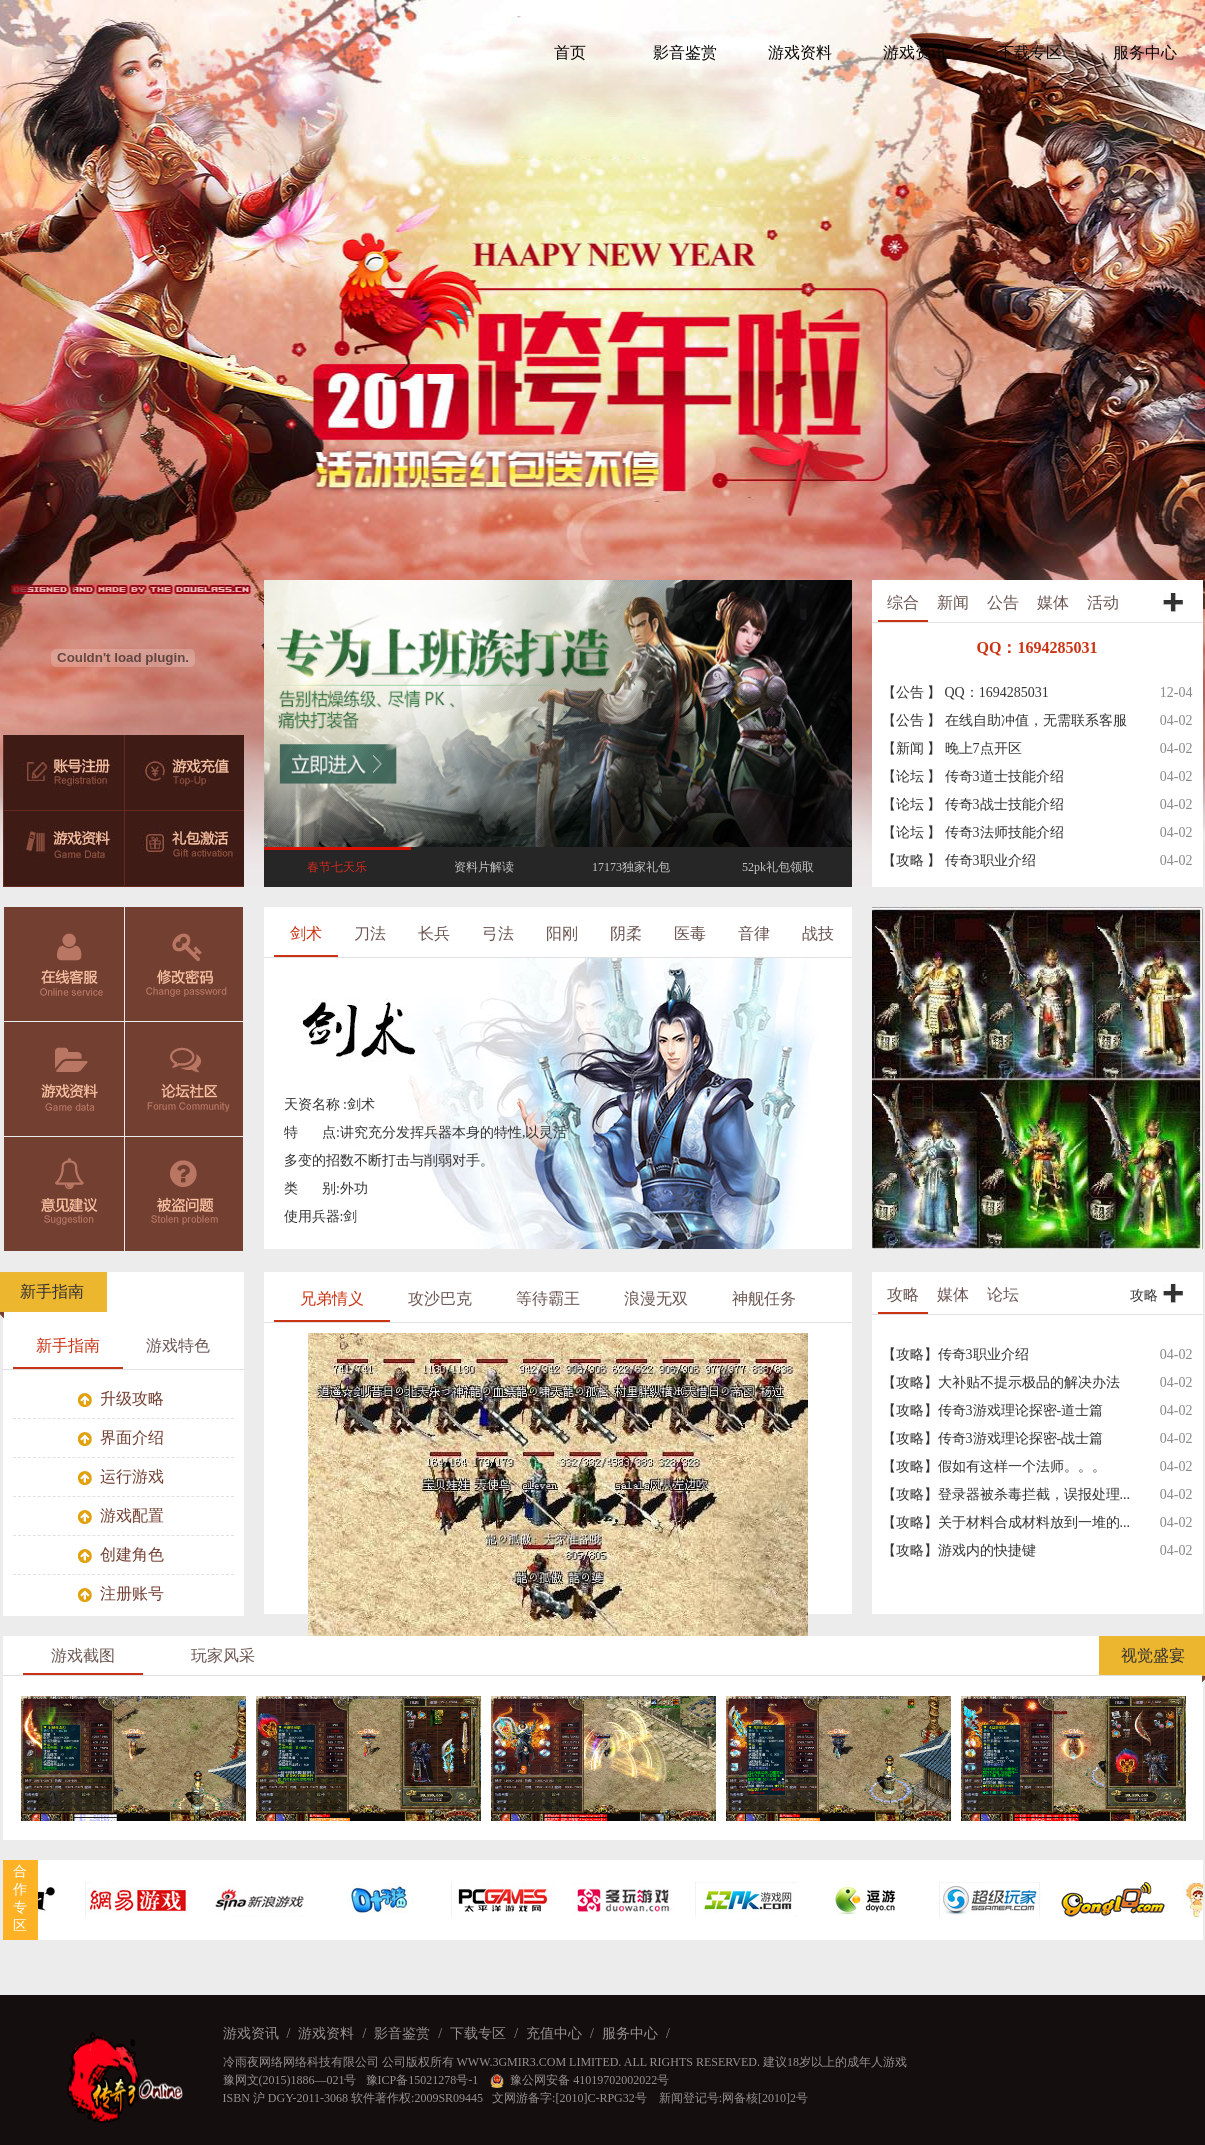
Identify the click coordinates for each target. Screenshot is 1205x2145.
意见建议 (64, 1194)
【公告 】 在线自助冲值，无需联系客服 (1004, 720)
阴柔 (626, 933)
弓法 (498, 933)
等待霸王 (548, 1298)
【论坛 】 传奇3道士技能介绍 (973, 776)
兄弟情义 (332, 1298)
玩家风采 (223, 1655)
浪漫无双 (656, 1298)
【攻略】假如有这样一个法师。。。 (994, 1466)
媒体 (1053, 602)
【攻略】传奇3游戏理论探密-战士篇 (993, 1438)
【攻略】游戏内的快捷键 (959, 1550)
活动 (1103, 602)
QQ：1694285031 (1037, 647)
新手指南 (52, 1291)
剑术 (306, 933)
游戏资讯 (251, 2033)
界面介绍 (121, 1437)
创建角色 (121, 1554)
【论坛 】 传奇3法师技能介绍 (973, 832)
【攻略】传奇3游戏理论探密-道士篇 (993, 1410)
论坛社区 (185, 1079)
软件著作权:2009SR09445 (417, 2098)
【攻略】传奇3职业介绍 (955, 1354)
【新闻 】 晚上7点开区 (952, 748)
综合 (903, 602)
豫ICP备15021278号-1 (424, 2080)
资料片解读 (484, 867)
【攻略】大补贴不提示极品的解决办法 (1001, 1382)
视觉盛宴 (1153, 1655)
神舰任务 (764, 1298)
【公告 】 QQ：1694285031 (965, 692)
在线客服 (64, 964)
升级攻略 (121, 1398)
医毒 (690, 933)
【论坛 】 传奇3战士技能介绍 (973, 804)
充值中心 (554, 2033)
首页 (570, 52)
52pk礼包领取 (778, 867)
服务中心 (630, 2033)
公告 (1003, 602)
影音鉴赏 (402, 2033)
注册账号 (121, 1593)
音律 (754, 933)
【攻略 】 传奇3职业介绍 (959, 860)
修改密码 (185, 964)
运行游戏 (121, 1476)
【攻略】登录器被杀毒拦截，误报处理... (1006, 1494)
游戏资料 (64, 1079)
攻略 (903, 1294)
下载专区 (478, 2033)
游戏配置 (121, 1515)
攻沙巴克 (440, 1298)
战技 (818, 933)
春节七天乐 (337, 867)
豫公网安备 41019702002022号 (579, 2080)
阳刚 (562, 933)
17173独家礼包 (631, 867)
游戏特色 (178, 1345)
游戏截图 (83, 1655)
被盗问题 (185, 1194)
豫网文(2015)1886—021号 (290, 2080)
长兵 (434, 933)
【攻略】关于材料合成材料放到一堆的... (1006, 1522)
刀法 (370, 933)
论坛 (1003, 1294)
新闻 (953, 602)
